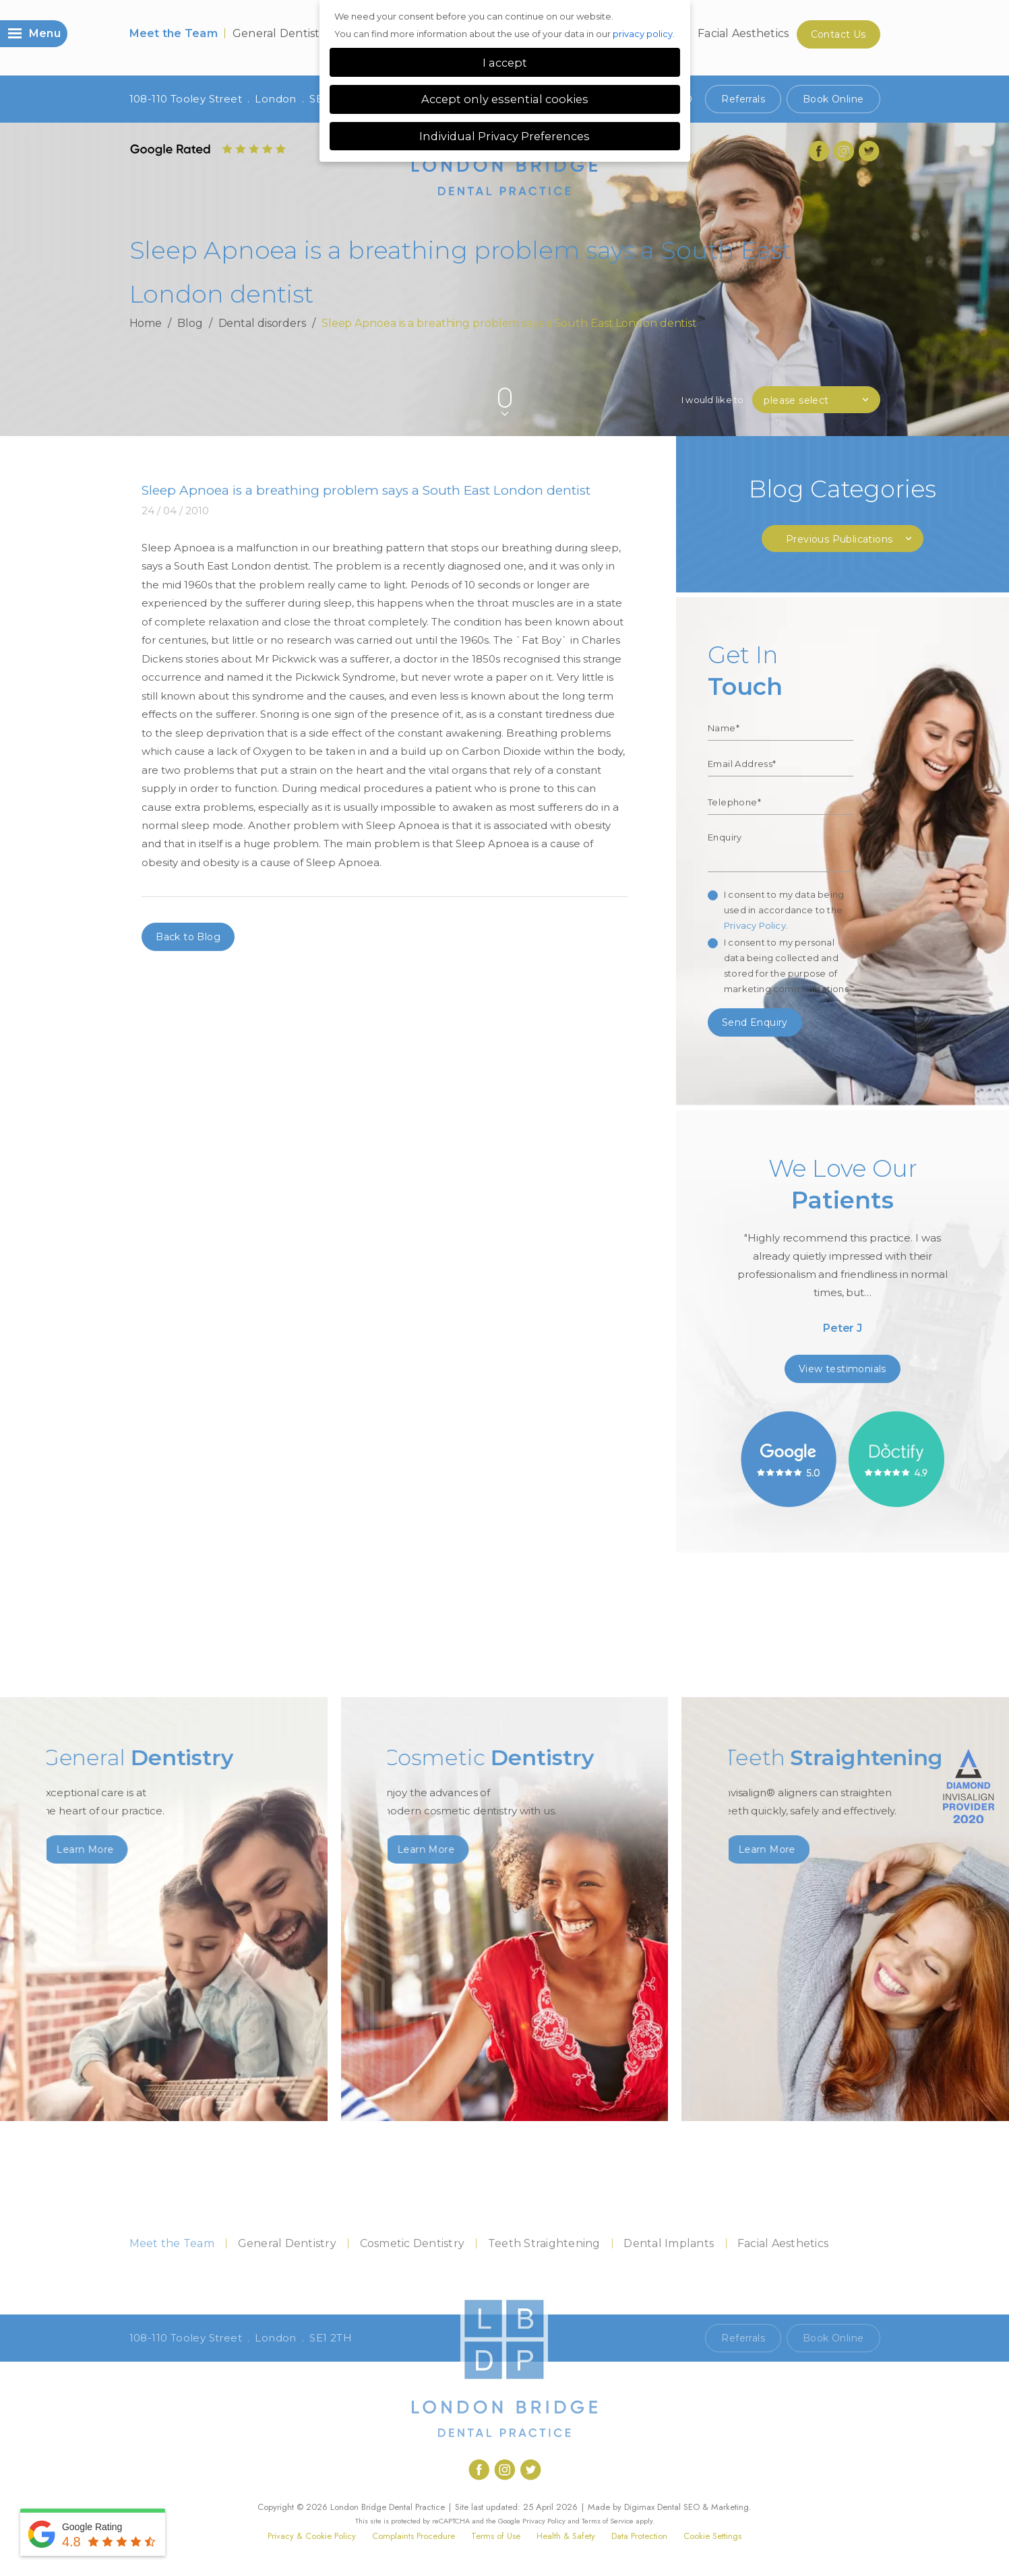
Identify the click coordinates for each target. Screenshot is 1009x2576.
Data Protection (639, 2535)
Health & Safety (566, 2535)
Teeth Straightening (544, 2243)
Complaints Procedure (413, 2535)
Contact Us (838, 34)
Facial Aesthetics (743, 33)
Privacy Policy (755, 925)
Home (145, 323)
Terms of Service (608, 2520)
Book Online (833, 99)
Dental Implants (668, 2243)
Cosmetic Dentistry (412, 2243)
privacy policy (643, 33)
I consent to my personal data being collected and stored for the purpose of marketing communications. (787, 965)
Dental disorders (262, 323)
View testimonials (842, 1369)
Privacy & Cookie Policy (312, 2535)
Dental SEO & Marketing (703, 2507)
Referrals (743, 99)
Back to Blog (188, 937)
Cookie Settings (712, 2535)
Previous (841, 375)
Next (873, 375)
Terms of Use (495, 2535)
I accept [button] (505, 62)
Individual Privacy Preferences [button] (504, 136)
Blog (190, 323)
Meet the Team (173, 33)
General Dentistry (282, 33)
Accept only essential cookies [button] (504, 99)
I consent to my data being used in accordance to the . (784, 910)
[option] (842, 1250)
